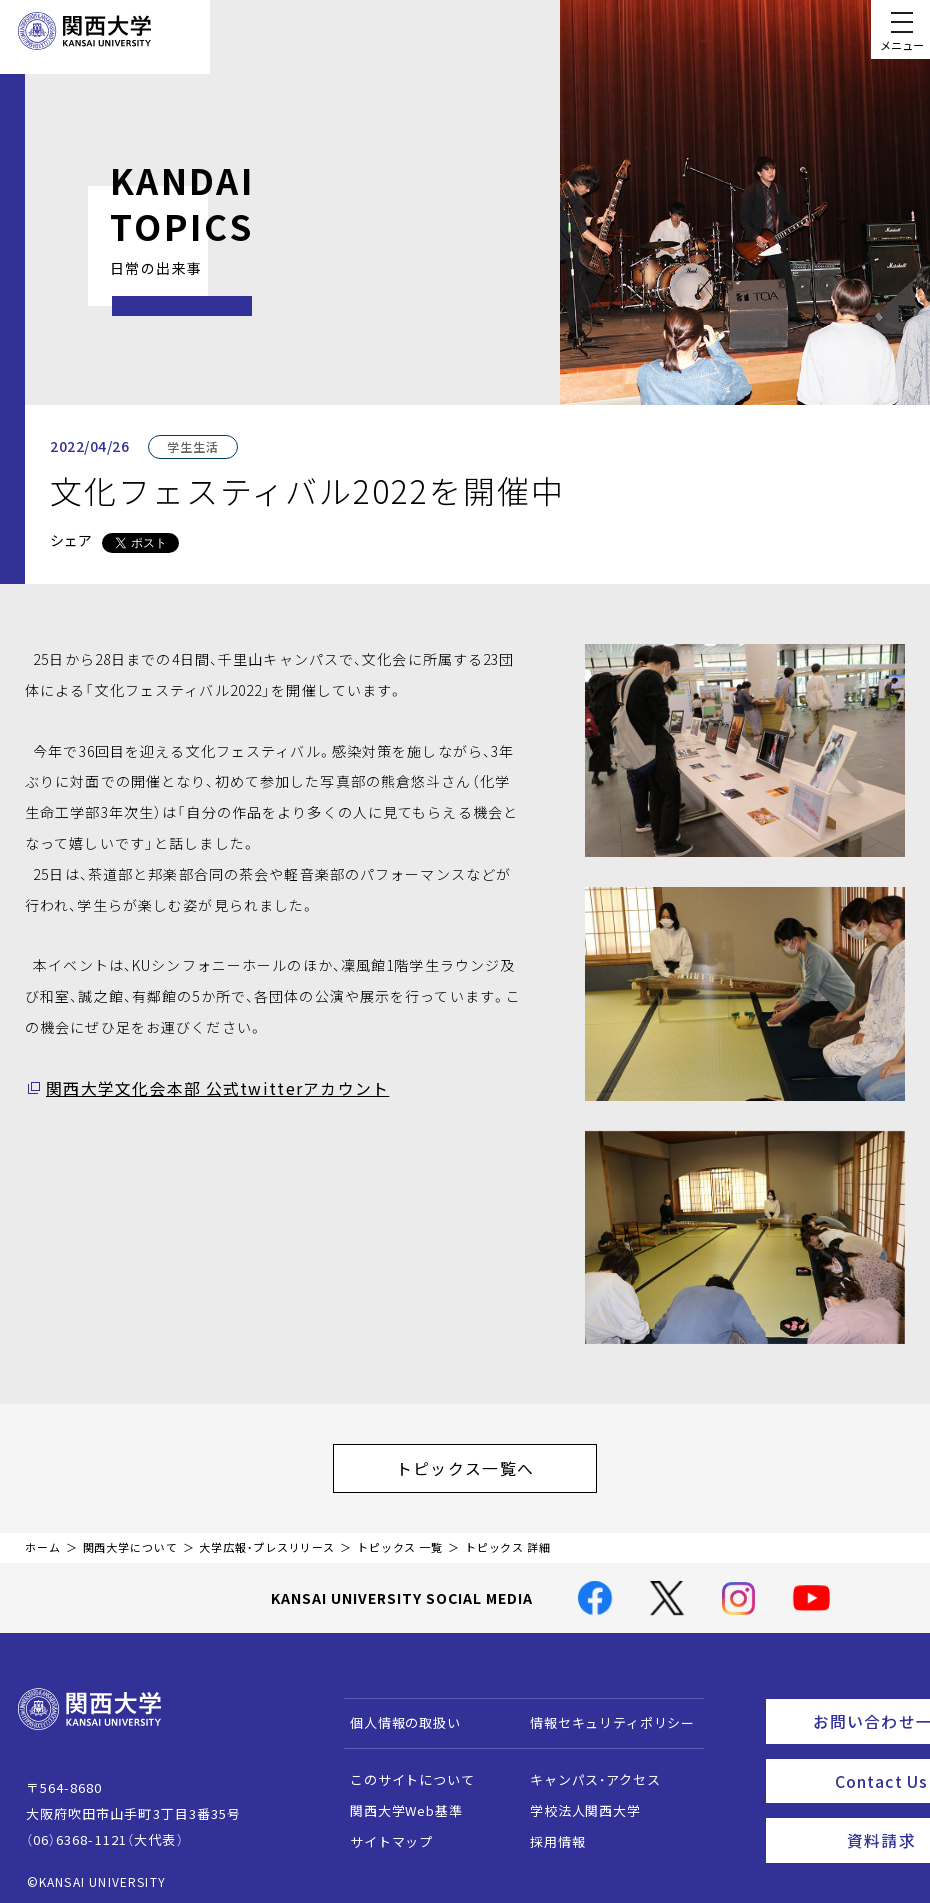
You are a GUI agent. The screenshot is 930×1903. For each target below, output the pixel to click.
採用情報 (548, 1832)
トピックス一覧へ (485, 1463)
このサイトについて (403, 1770)
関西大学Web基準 (397, 1801)
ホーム (43, 1538)
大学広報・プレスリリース (267, 1538)
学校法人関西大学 (576, 1801)
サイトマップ (382, 1832)
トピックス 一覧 (400, 1538)
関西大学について (130, 1538)
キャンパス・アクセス (586, 1770)
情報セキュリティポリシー (603, 1713)
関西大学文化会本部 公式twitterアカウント (196, 1088)
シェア (71, 540)
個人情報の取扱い (396, 1713)
